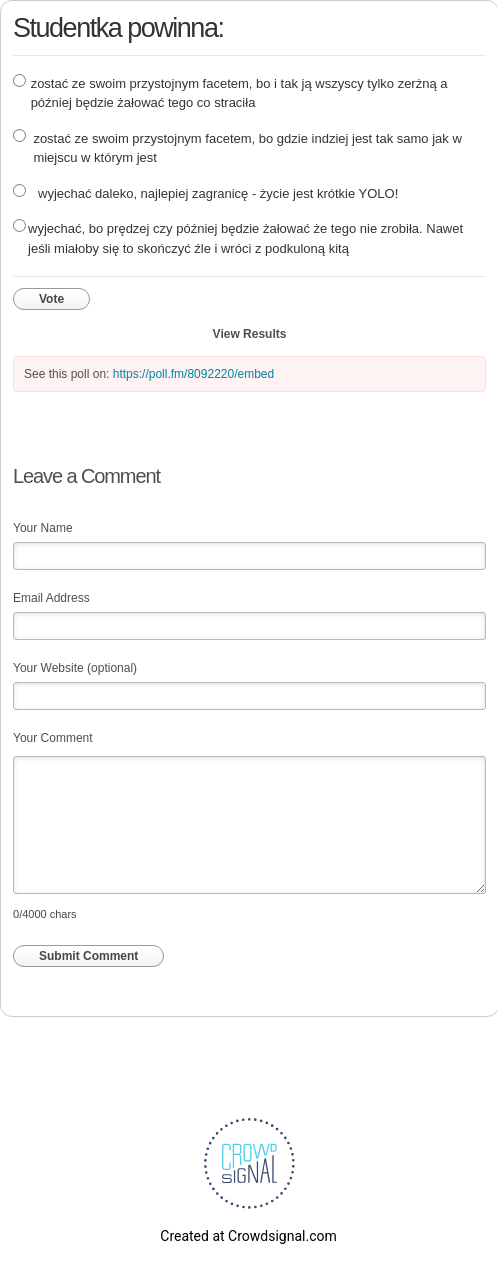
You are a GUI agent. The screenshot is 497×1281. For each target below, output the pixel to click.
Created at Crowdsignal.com (248, 1236)
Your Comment (53, 738)
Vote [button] (51, 299)
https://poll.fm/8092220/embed (193, 374)
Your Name (43, 528)
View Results (250, 334)
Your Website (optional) (75, 668)
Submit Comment (88, 956)
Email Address (51, 598)
